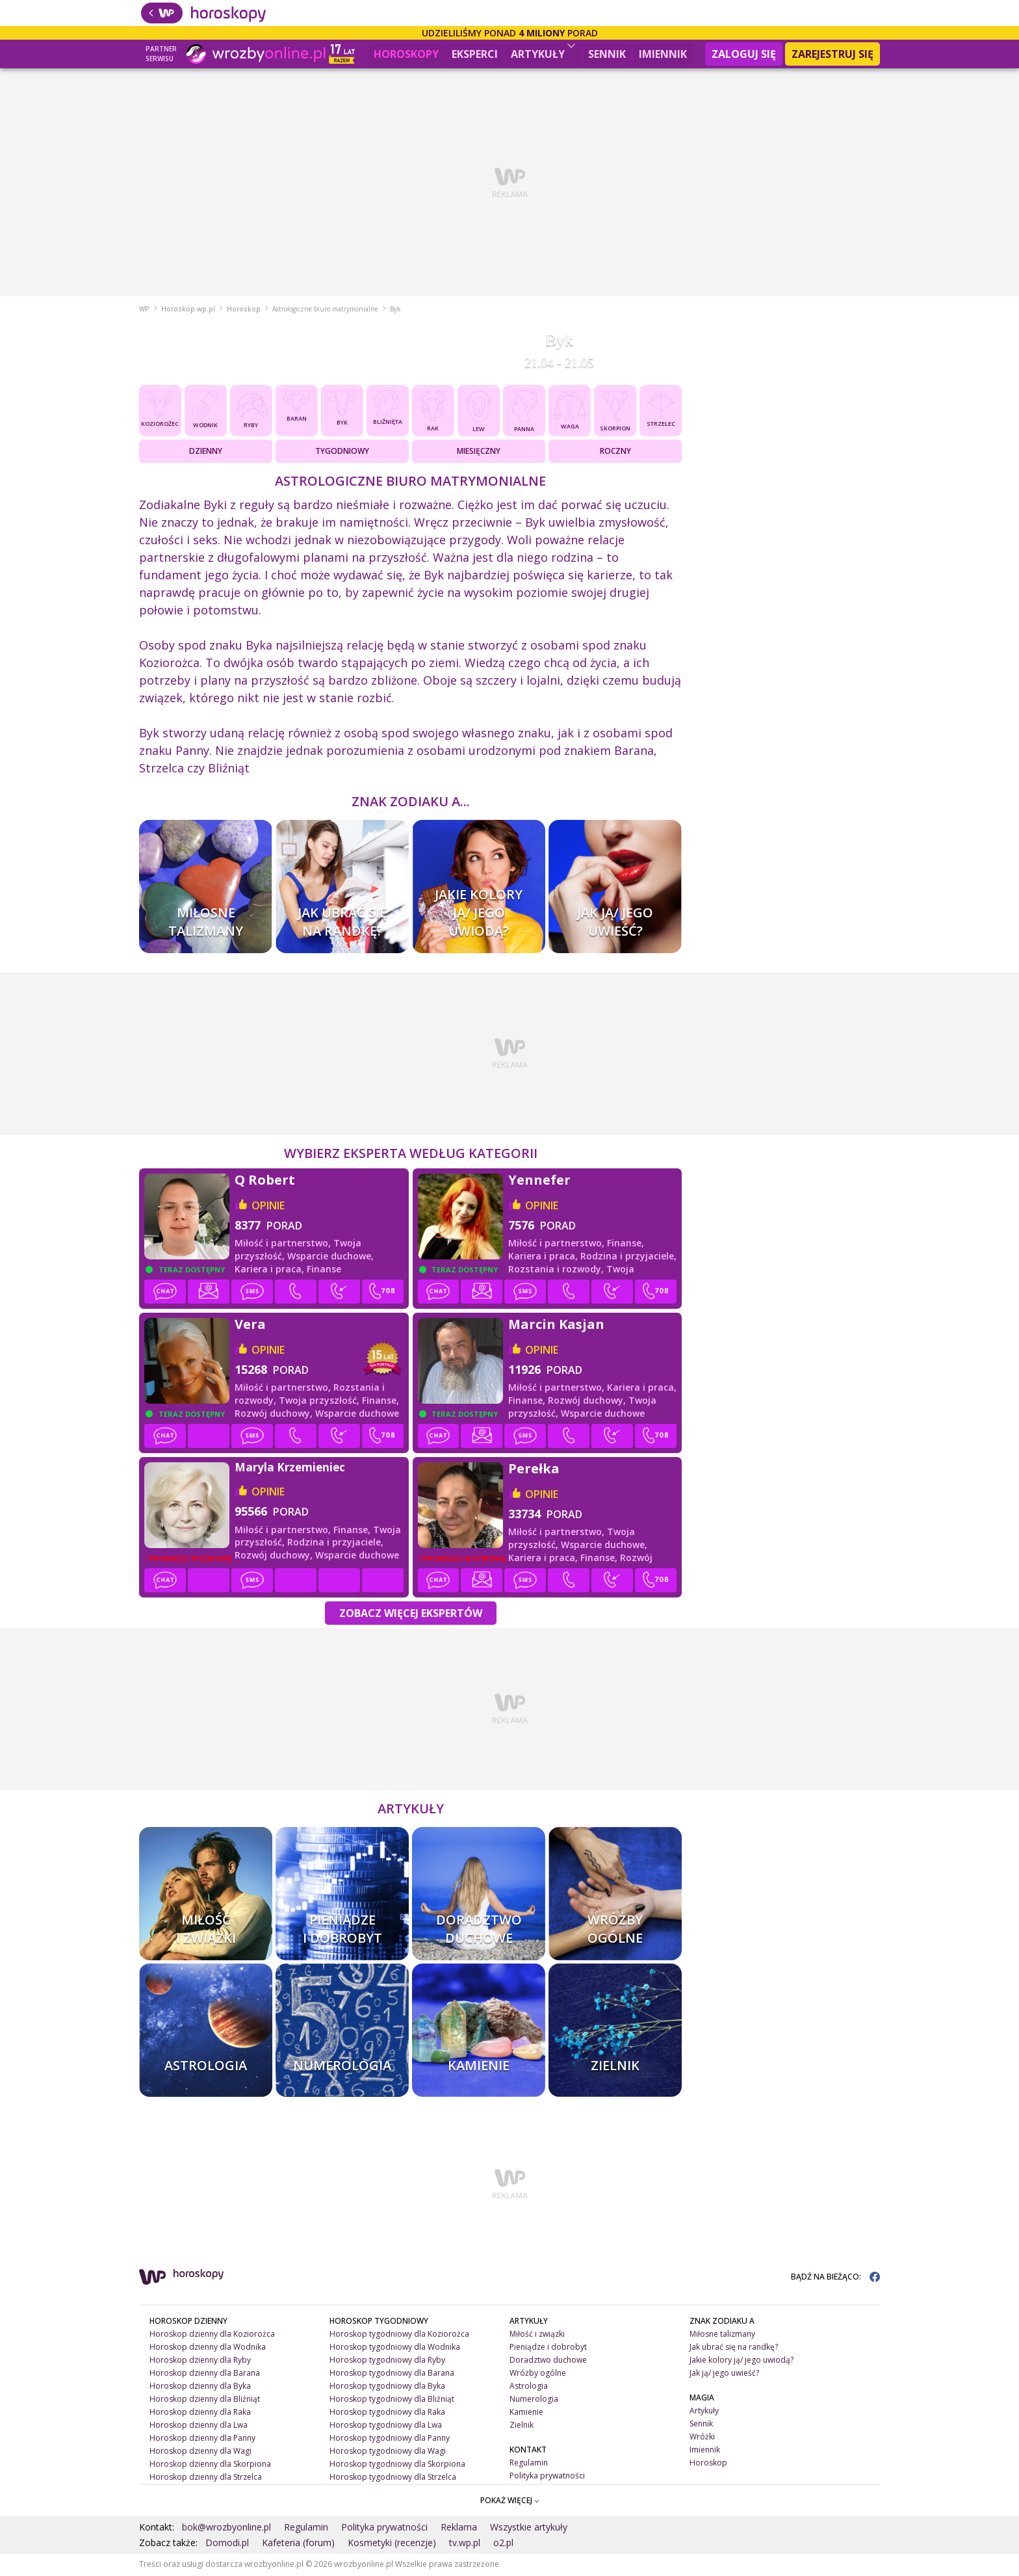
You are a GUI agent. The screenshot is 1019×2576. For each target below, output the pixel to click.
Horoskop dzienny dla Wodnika (207, 2348)
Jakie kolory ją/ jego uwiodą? (741, 2361)
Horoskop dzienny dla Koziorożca (212, 2335)
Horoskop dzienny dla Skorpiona (210, 2464)
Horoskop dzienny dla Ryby (200, 2361)
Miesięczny (478, 452)
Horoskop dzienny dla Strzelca (205, 2477)
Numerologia (534, 2400)
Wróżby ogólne (538, 2374)
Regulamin (529, 2463)
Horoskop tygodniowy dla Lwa (385, 2426)
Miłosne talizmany (722, 2335)
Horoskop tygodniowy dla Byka (387, 2387)
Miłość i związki (537, 2335)
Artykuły (543, 52)
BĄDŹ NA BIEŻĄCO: (835, 2277)
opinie (268, 1207)
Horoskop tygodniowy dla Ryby (387, 2361)
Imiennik (663, 54)
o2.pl (503, 2544)
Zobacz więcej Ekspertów (410, 1614)
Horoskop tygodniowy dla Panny (389, 2438)
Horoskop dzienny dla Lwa (198, 2426)
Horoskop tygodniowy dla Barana (391, 2374)
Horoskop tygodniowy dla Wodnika (394, 2348)
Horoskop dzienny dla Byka (200, 2387)
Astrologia (529, 2387)
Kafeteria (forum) (298, 2544)
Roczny (615, 452)
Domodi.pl (227, 2544)
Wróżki (702, 2437)
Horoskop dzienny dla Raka (200, 2413)
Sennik (607, 54)
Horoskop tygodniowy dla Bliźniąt (391, 2400)
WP (144, 310)
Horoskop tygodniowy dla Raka (387, 2413)
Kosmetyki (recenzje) (392, 2544)
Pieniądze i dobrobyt (548, 2348)
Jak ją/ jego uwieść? (724, 2374)
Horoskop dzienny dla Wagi (200, 2451)
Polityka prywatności (547, 2476)
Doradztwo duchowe (548, 2361)
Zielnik (522, 2426)
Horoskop (244, 310)
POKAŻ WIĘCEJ (509, 2501)
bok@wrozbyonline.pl (226, 2528)
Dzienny (205, 452)
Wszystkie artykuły (528, 2528)
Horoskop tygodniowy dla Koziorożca (399, 2335)
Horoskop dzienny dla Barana (204, 2374)
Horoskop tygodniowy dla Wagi (387, 2451)
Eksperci (475, 54)
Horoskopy (406, 54)
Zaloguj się (744, 54)
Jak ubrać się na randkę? (734, 2348)
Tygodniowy (342, 452)
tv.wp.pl (464, 2544)
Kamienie (526, 2413)
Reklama (459, 2528)
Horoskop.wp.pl (188, 310)
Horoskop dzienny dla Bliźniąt (204, 2400)
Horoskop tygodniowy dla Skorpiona (397, 2464)
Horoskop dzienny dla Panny (202, 2438)
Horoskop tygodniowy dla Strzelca (392, 2477)
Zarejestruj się (832, 54)
